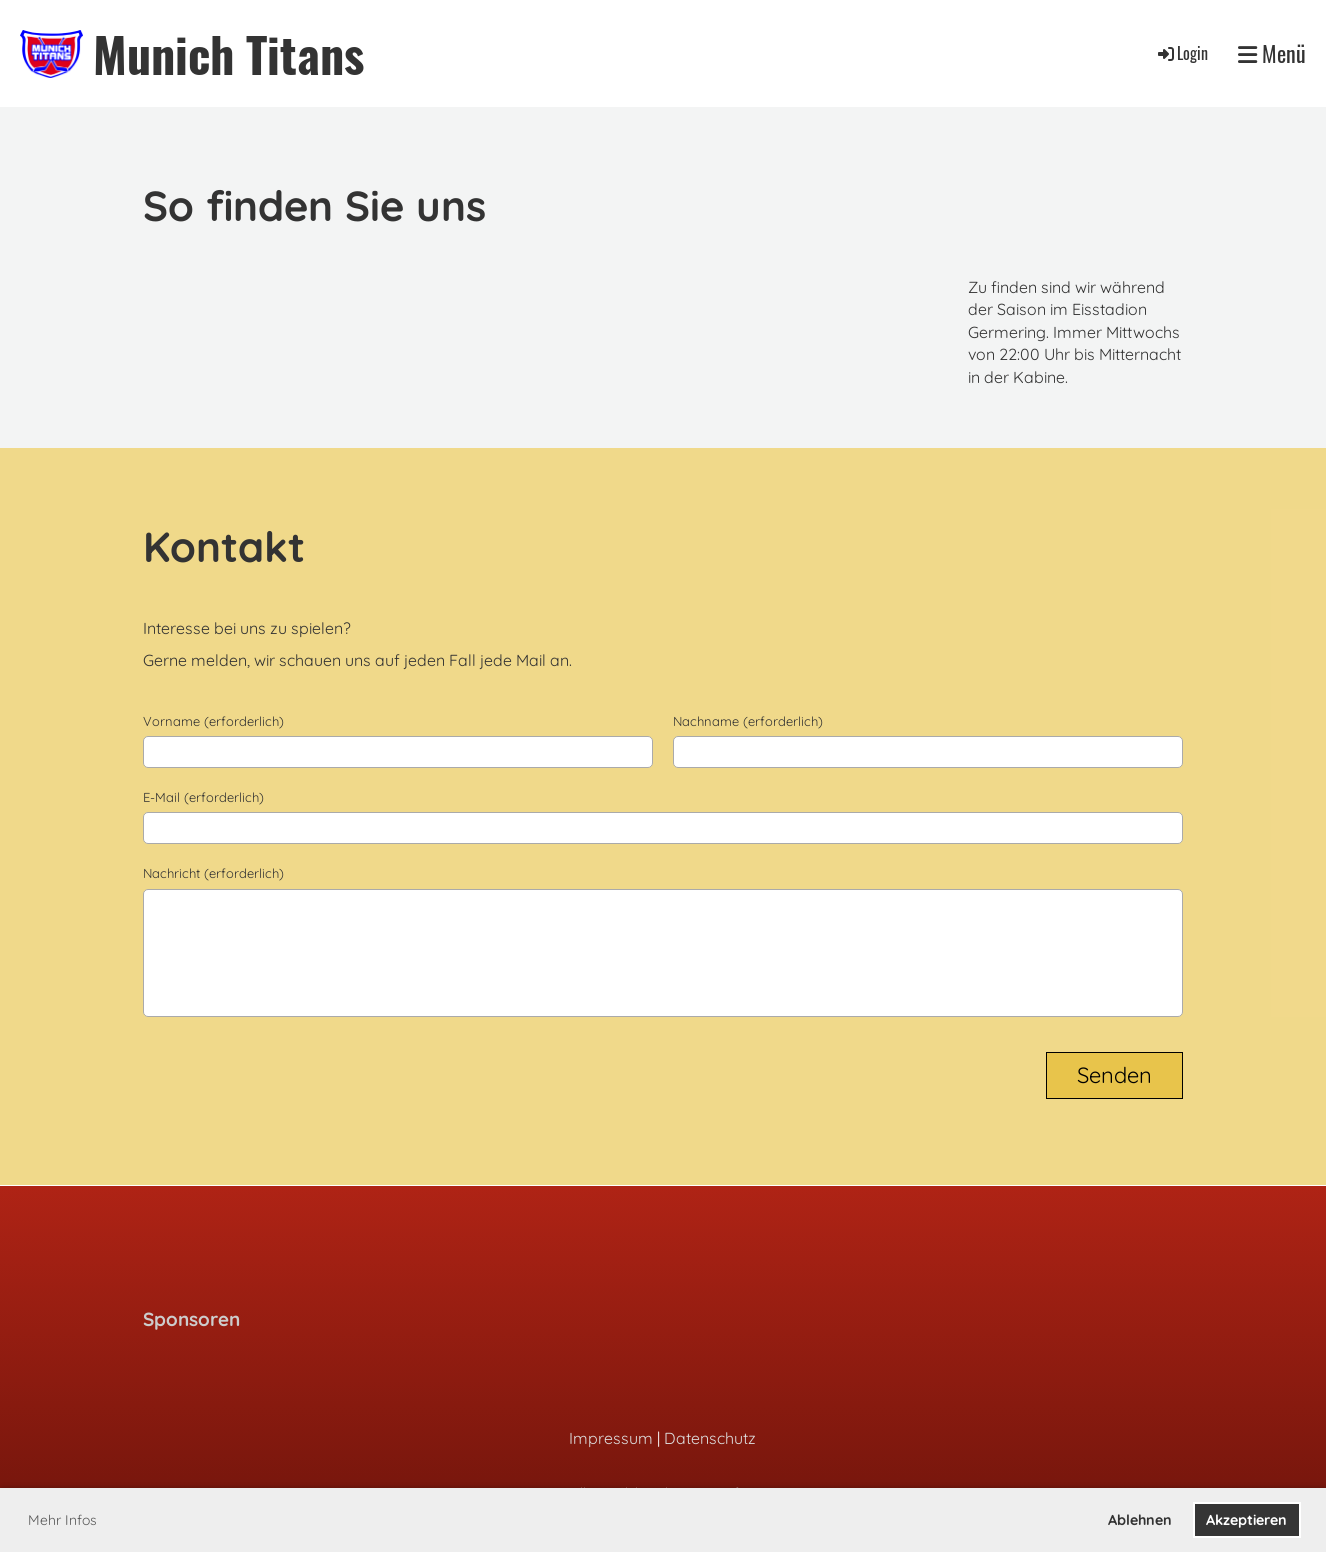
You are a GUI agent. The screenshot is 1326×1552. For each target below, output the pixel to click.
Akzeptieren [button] (1246, 1520)
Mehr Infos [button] (62, 1520)
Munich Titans (228, 53)
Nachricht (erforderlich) (213, 873)
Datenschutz (710, 1438)
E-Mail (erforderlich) (203, 797)
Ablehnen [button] (1140, 1520)
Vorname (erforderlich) (213, 721)
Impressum (611, 1438)
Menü (1272, 53)
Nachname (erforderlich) (748, 721)
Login (1181, 53)
